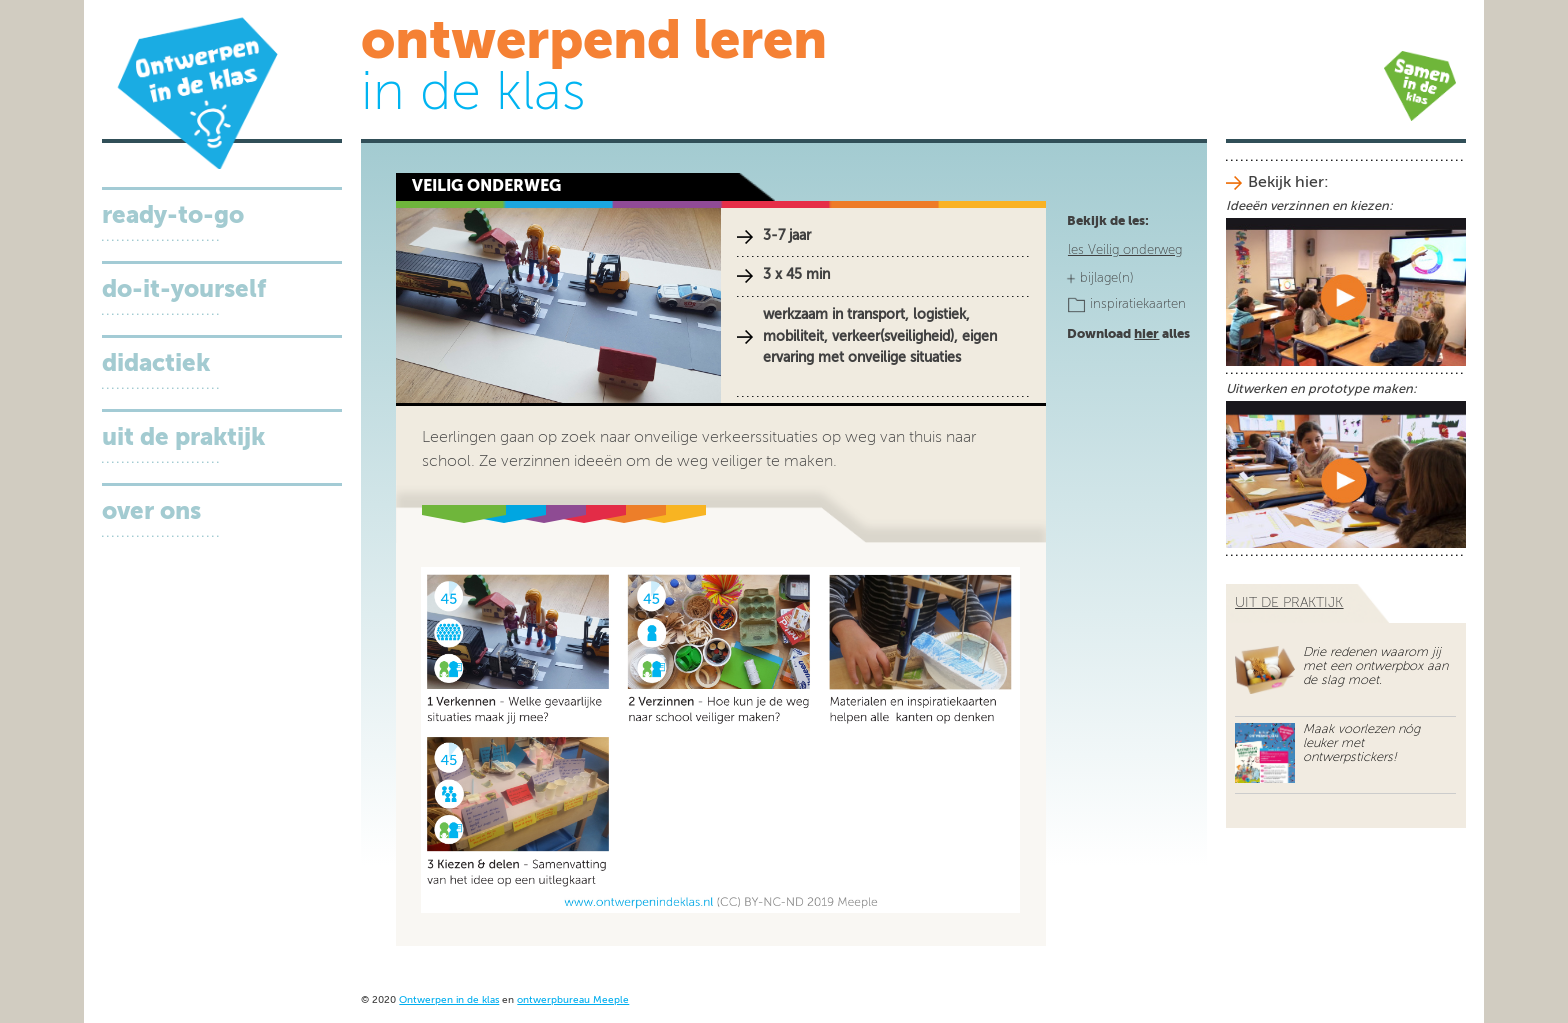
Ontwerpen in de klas (449, 1000)
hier (1146, 334)
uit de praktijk (1289, 603)
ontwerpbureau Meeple (573, 1000)
